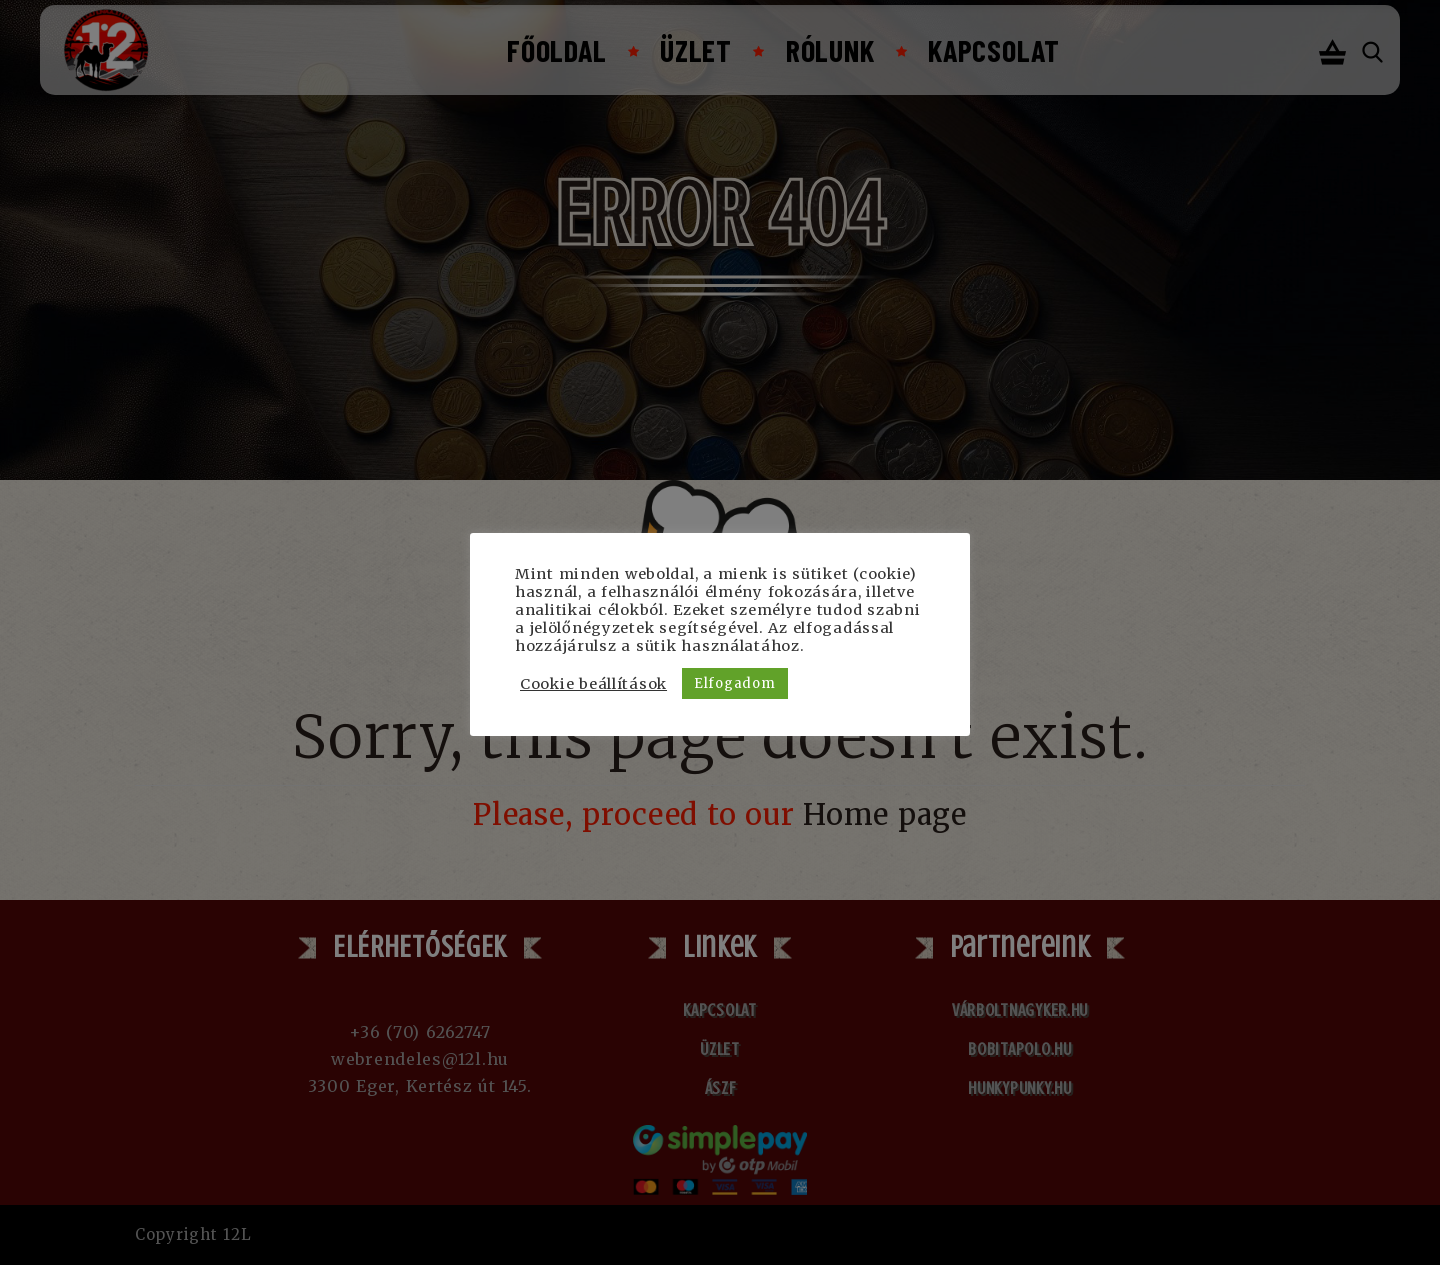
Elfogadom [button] (734, 683)
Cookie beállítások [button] (593, 684)
